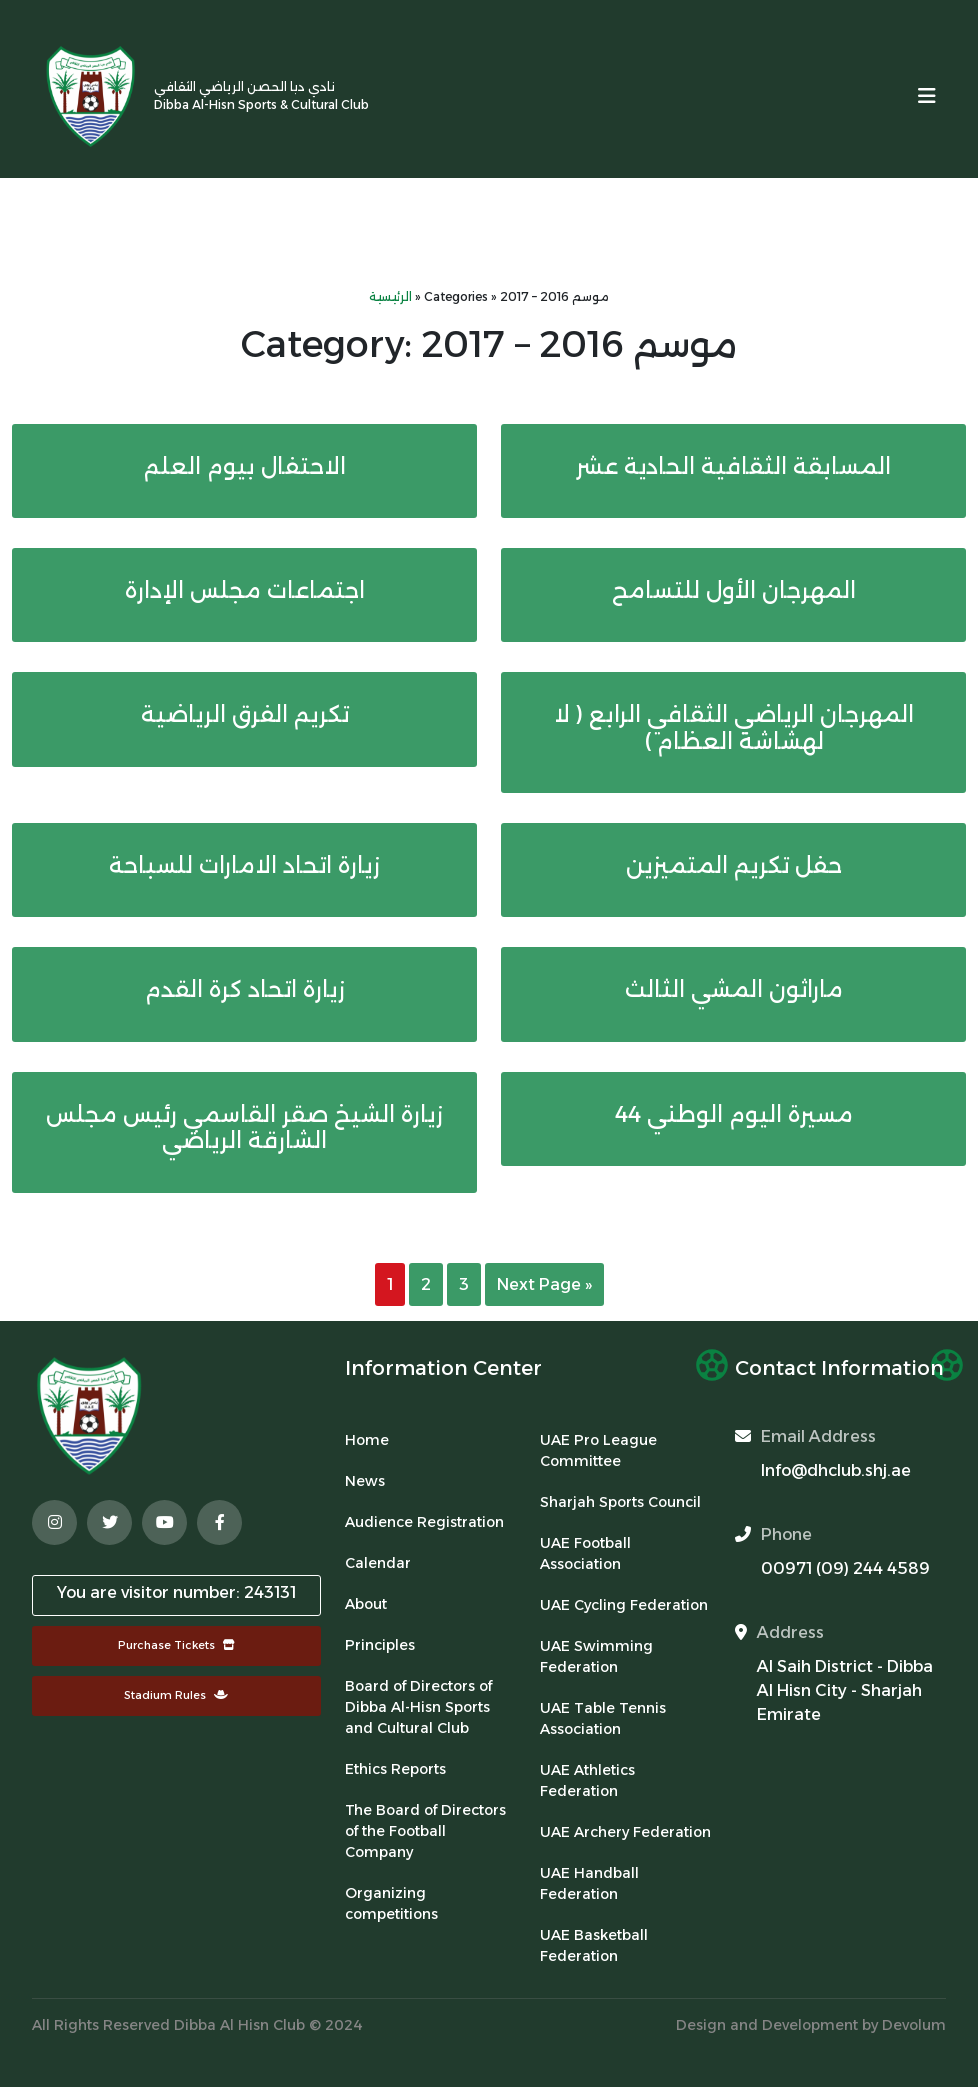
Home (367, 1440)
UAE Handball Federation (589, 1883)
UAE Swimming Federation (596, 1656)
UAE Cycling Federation (624, 1605)
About (366, 1604)
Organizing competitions (391, 1903)
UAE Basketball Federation (594, 1945)
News (365, 1481)
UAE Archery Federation (625, 1832)
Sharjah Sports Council (620, 1502)
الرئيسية (390, 296)
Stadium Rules (176, 1695)
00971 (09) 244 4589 (845, 1568)
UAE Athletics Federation (587, 1780)
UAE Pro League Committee (598, 1450)
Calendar (378, 1563)
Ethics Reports (395, 1769)
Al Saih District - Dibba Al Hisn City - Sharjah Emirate (845, 1690)
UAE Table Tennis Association (603, 1718)
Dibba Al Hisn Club (241, 2025)
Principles (380, 1645)
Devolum (914, 2025)
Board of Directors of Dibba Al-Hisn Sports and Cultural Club (418, 1707)
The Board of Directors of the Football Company (425, 1831)
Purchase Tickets (176, 1645)
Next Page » (544, 1284)
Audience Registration (424, 1522)
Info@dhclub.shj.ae (836, 1470)
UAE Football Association (585, 1553)
